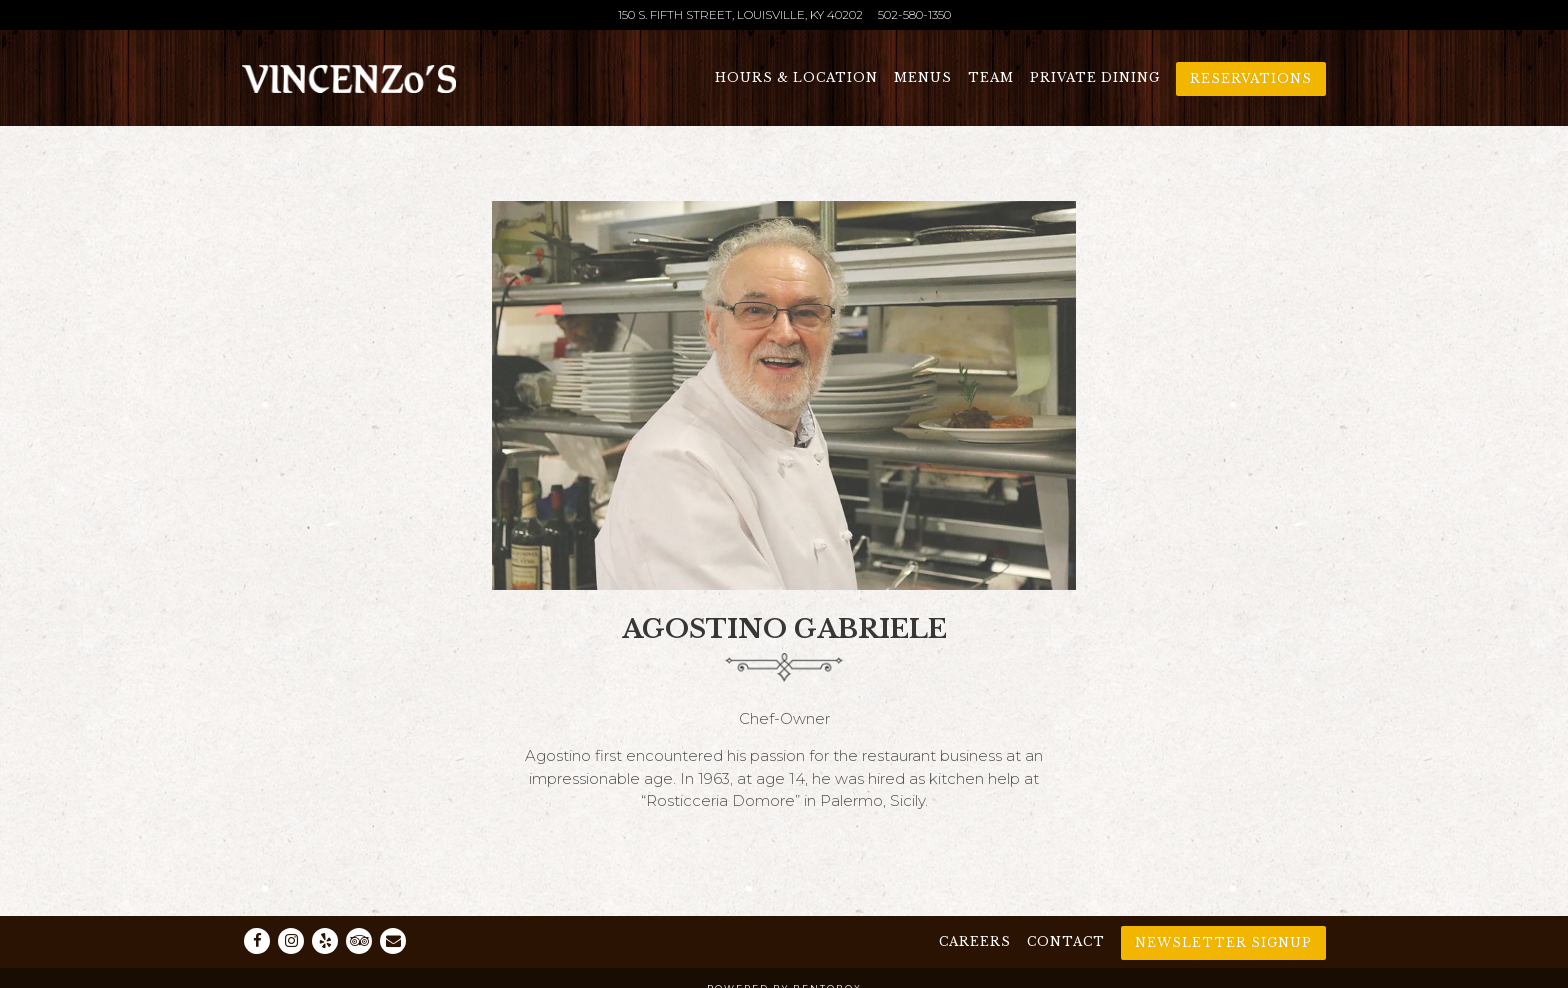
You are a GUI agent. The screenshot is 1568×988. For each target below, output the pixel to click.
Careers (975, 941)
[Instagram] (291, 941)
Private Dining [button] (1095, 77)
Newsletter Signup (1223, 942)
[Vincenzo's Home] (349, 77)
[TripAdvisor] (359, 941)
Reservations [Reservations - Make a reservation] (1251, 78)
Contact (1066, 941)
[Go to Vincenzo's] (740, 15)
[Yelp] (325, 941)
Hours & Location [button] (796, 77)
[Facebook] (257, 941)
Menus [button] (923, 77)
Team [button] (991, 77)
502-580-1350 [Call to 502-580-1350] (914, 14)
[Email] (393, 941)
